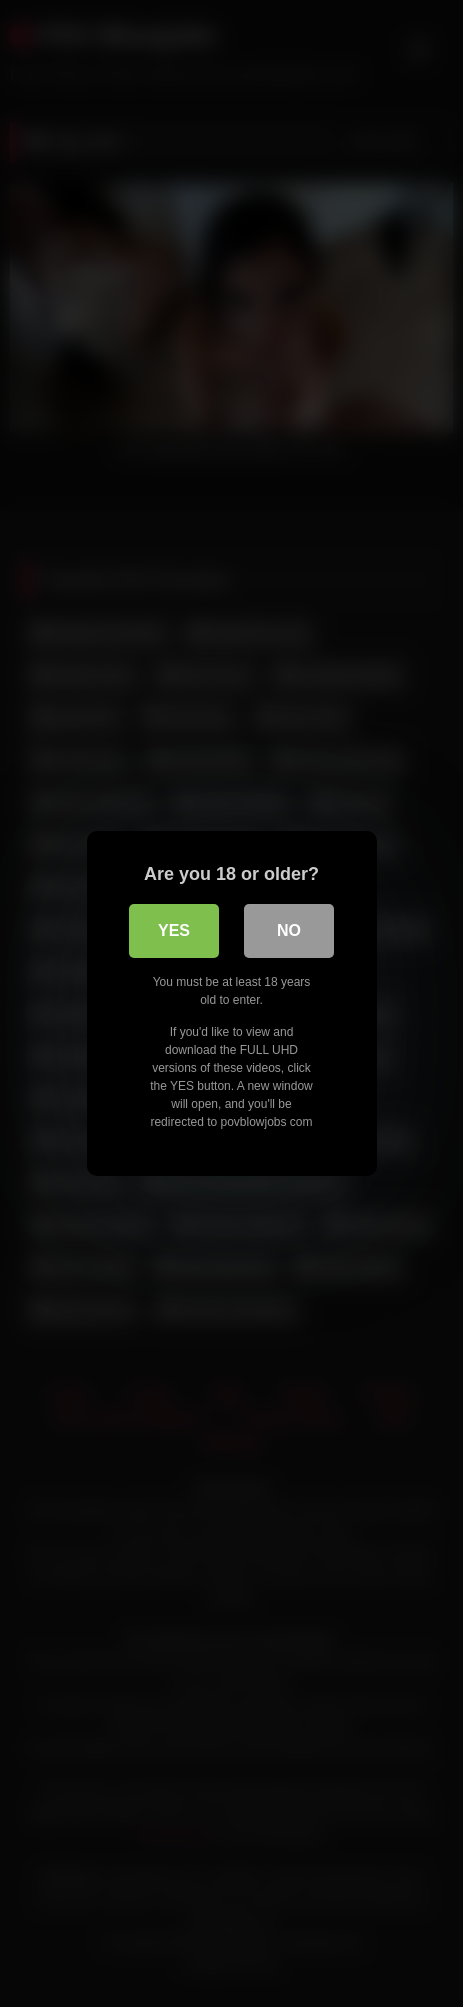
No (289, 930)
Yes (174, 930)
